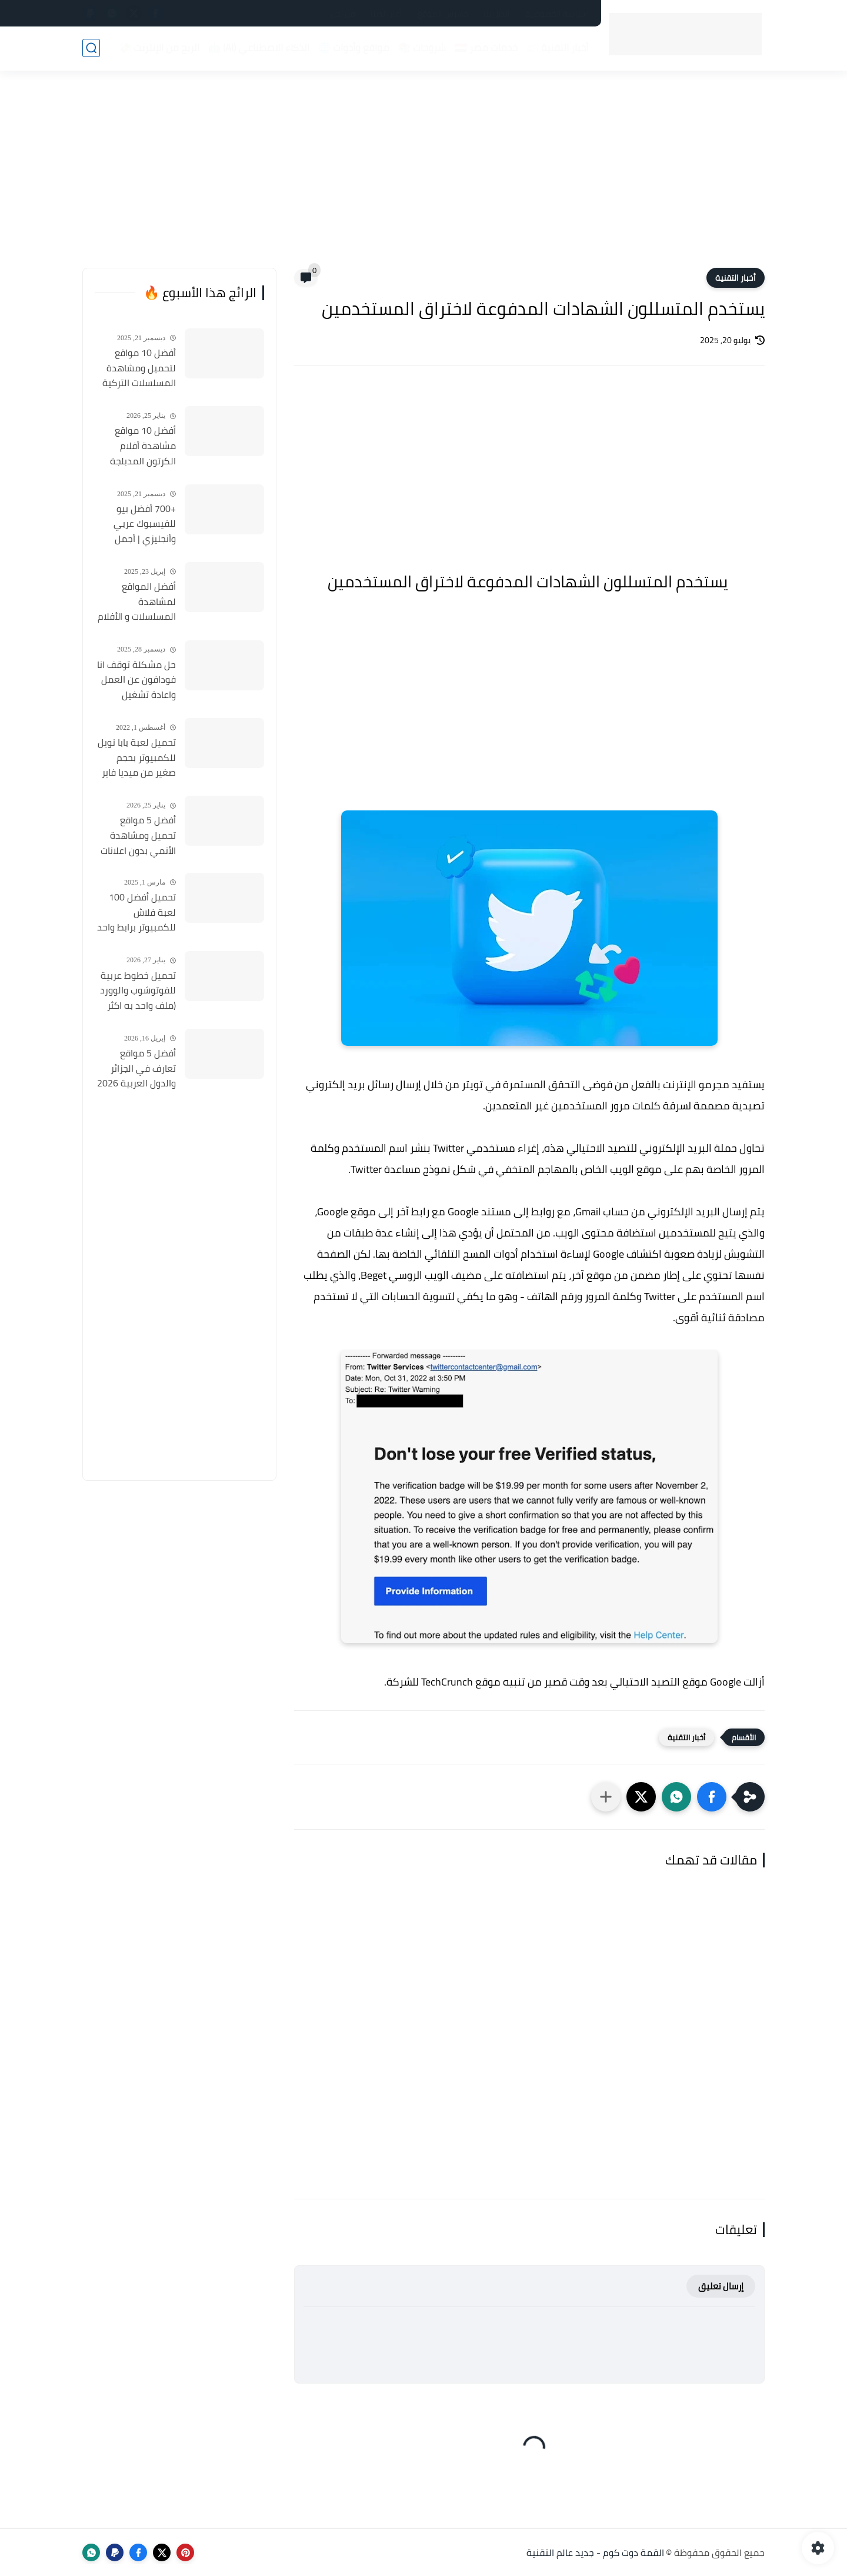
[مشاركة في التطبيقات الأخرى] (606, 1796)
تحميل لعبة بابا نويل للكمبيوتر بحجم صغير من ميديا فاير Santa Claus (137, 758)
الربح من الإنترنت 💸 (159, 47)
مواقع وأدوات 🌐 (353, 47)
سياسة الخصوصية (556, 13)
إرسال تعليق (720, 2286)
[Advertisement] (423, 176)
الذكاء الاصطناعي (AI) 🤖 (258, 47)
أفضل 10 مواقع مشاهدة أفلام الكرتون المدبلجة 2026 (143, 446)
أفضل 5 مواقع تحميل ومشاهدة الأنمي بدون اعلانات (138, 835)
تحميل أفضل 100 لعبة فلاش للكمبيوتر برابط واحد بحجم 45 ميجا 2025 (136, 913)
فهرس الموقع (443, 13)
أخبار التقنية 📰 (557, 47)
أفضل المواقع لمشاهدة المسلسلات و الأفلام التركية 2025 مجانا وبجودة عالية (137, 602)
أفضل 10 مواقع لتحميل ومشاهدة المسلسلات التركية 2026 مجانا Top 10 (139, 368)
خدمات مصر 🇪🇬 (486, 47)
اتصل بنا (496, 13)
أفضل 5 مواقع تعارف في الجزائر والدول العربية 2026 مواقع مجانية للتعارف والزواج (136, 1069)
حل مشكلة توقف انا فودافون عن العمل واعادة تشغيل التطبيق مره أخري (136, 680)
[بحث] (91, 48)
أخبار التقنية (735, 277)
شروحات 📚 (422, 47)
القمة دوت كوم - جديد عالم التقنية (595, 2552)
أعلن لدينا (386, 13)
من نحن (343, 13)
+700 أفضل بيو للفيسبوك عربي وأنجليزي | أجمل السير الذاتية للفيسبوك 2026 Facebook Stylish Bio (135, 524)
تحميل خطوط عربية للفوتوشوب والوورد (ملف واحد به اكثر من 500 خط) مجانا (138, 991)
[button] (711, 1796)
